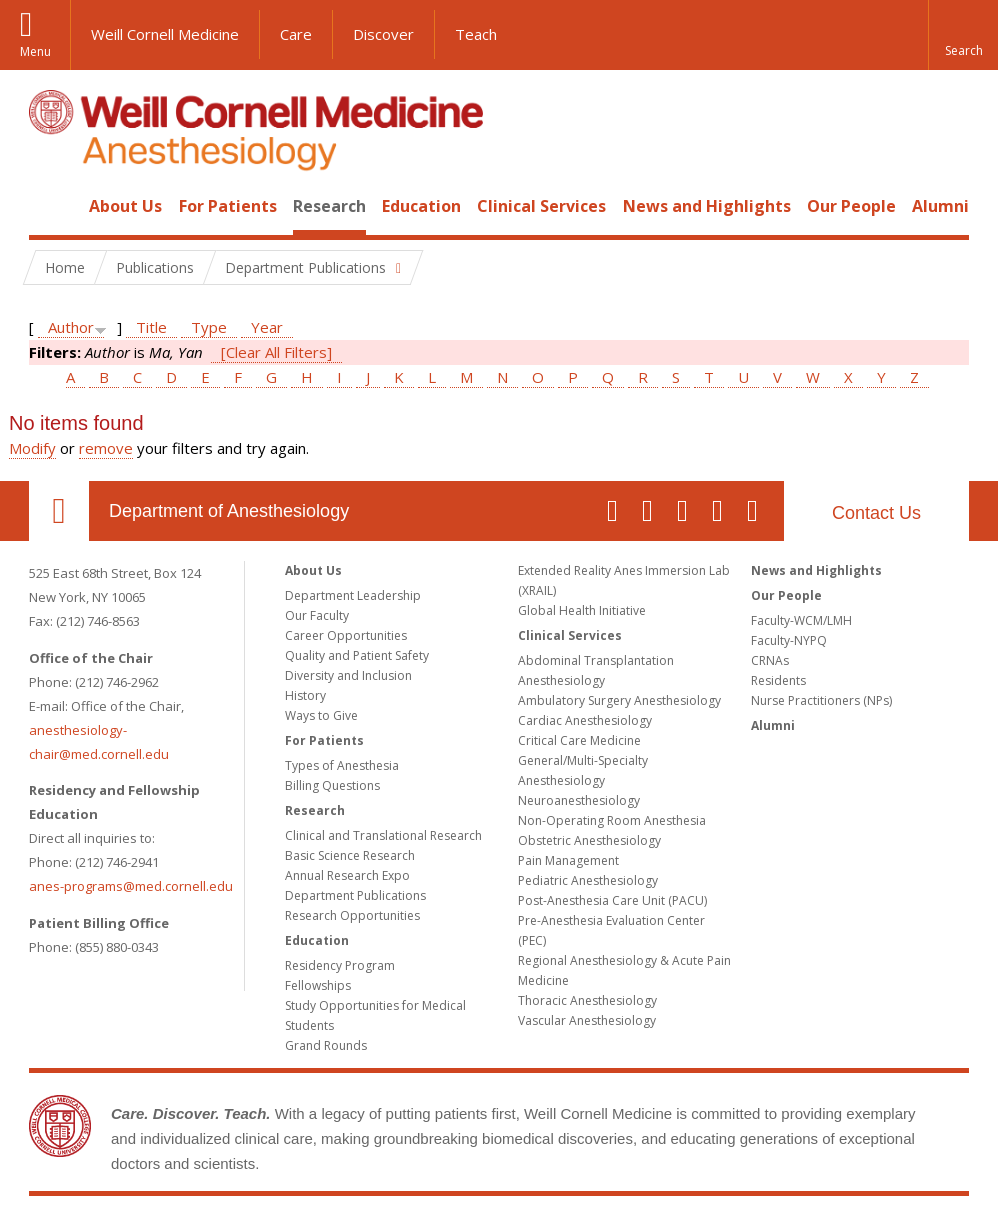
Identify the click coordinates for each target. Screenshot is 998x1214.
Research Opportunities (352, 915)
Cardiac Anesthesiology (585, 720)
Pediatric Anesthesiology (588, 880)
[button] (963, 35)
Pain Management (568, 860)
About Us (125, 206)
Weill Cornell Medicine (165, 34)
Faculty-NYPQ (789, 640)
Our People (851, 206)
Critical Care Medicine (579, 740)
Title (151, 327)
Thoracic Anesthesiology (587, 1000)
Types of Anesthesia (342, 765)
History (305, 695)
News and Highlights (707, 206)
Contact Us (876, 513)
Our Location (59, 511)
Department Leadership (353, 595)
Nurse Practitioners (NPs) (821, 700)
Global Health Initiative (582, 610)
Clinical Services (541, 206)
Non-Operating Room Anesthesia (612, 820)
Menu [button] (35, 51)
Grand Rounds (326, 1045)
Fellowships (318, 985)
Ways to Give (321, 715)
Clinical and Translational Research (383, 835)
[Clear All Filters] (276, 352)
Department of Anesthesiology (229, 511)
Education (421, 206)
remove (106, 448)
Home (51, 206)
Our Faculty (317, 615)
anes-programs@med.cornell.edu (131, 886)
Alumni (940, 206)
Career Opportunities (346, 635)
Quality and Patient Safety (357, 655)
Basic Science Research (350, 855)
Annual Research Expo (347, 875)
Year (267, 327)
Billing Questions (332, 785)
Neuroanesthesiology (579, 800)
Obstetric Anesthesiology (589, 840)
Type (209, 327)
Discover (383, 34)
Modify (32, 448)
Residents (778, 680)
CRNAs (770, 660)
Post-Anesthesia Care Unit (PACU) (612, 900)
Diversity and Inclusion (348, 675)
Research (329, 206)
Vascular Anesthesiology (587, 1020)
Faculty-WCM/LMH (801, 620)
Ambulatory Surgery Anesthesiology (619, 700)
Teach (476, 34)
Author (71, 327)
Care (296, 34)
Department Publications (355, 895)
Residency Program (340, 965)
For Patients (228, 206)
